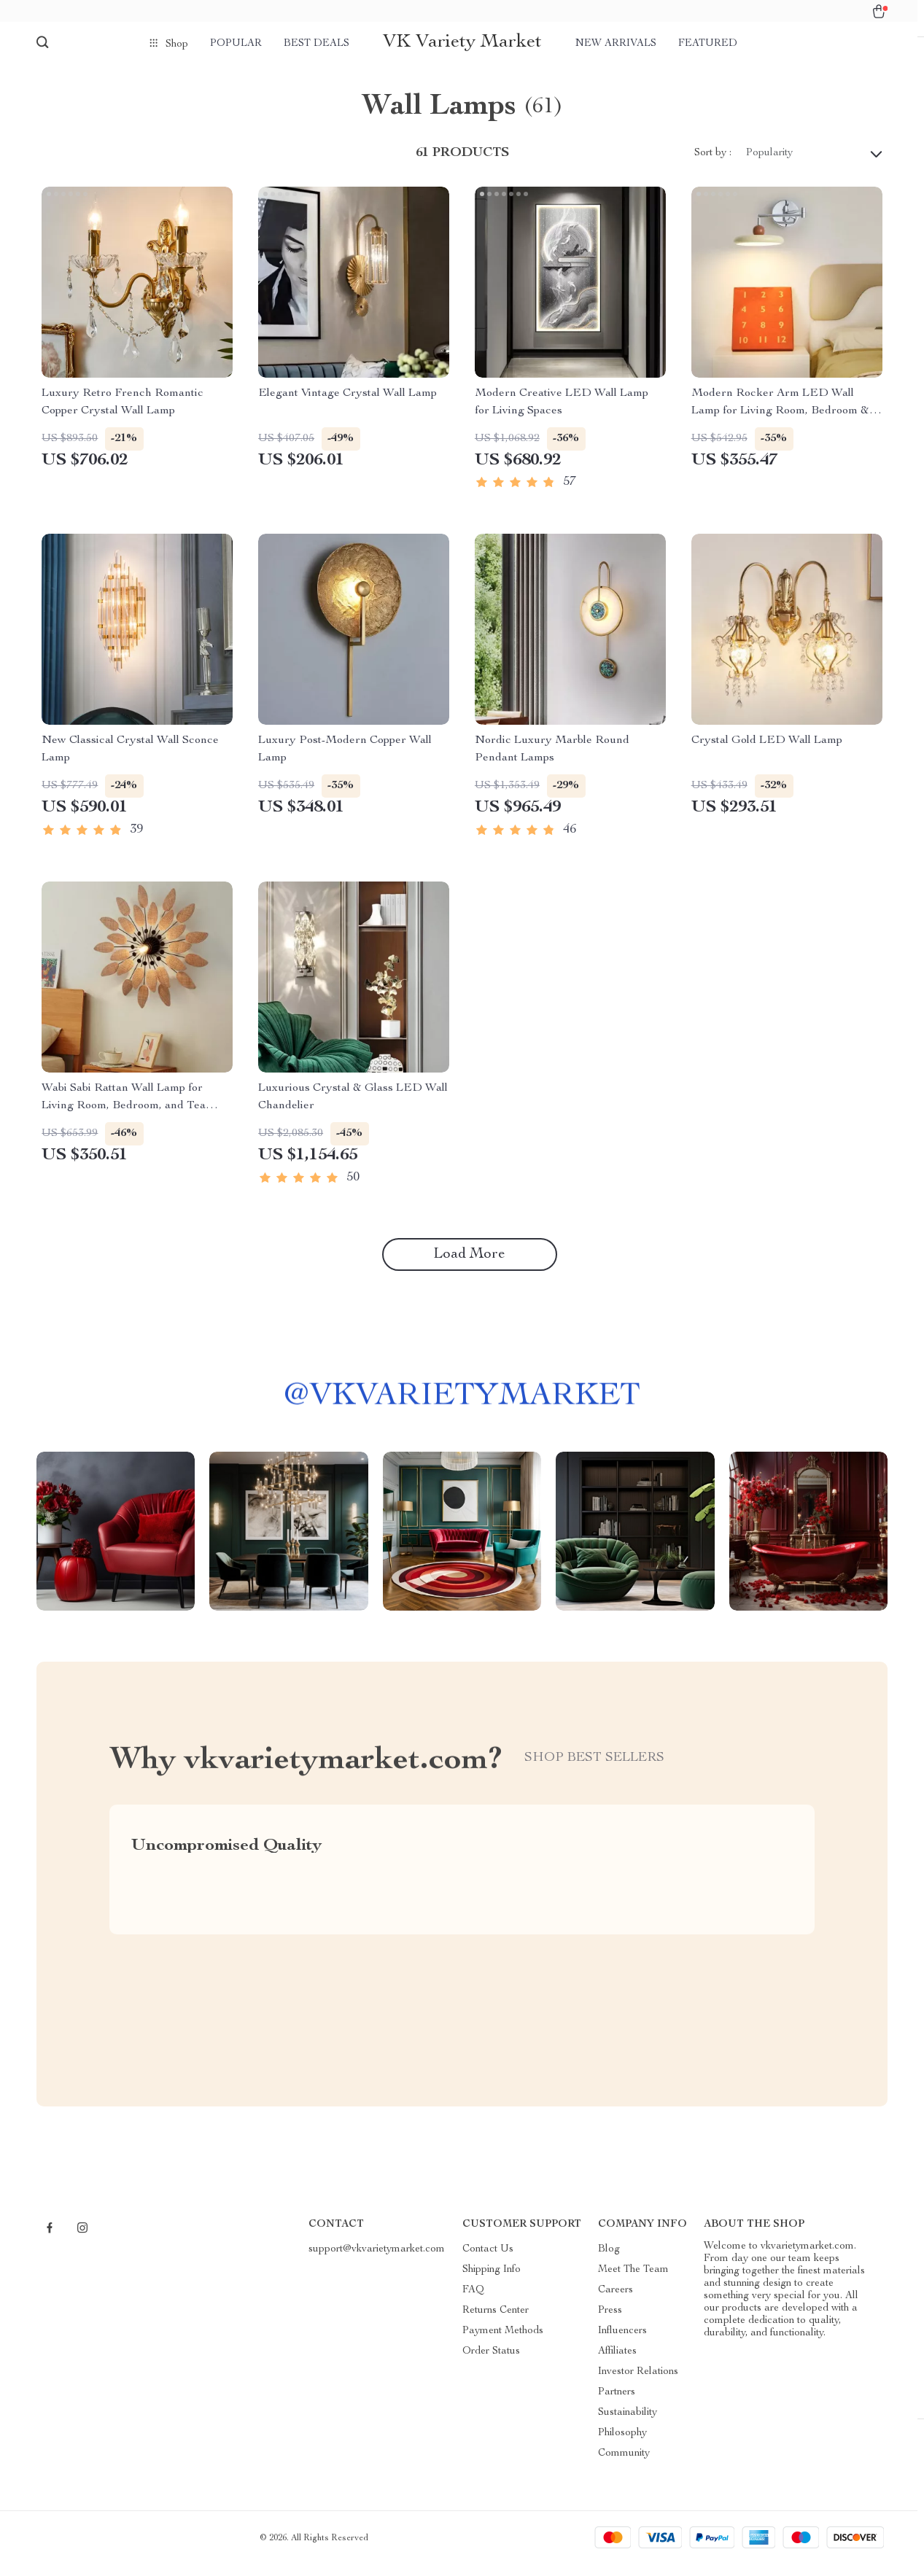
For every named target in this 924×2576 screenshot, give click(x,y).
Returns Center (495, 2321)
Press (610, 2321)
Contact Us (487, 2260)
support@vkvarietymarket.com (376, 2260)
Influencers (622, 2342)
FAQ (473, 2301)
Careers (615, 2301)
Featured (707, 44)
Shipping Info (491, 2281)
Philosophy (622, 2444)
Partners (616, 2403)
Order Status (491, 2362)
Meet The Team (633, 2281)
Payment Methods (502, 2342)
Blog (609, 2260)
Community (624, 2464)
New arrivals (615, 44)
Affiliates (617, 2362)
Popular (236, 44)
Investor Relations (638, 2383)
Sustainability (627, 2424)
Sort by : (712, 165)
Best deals (316, 44)
